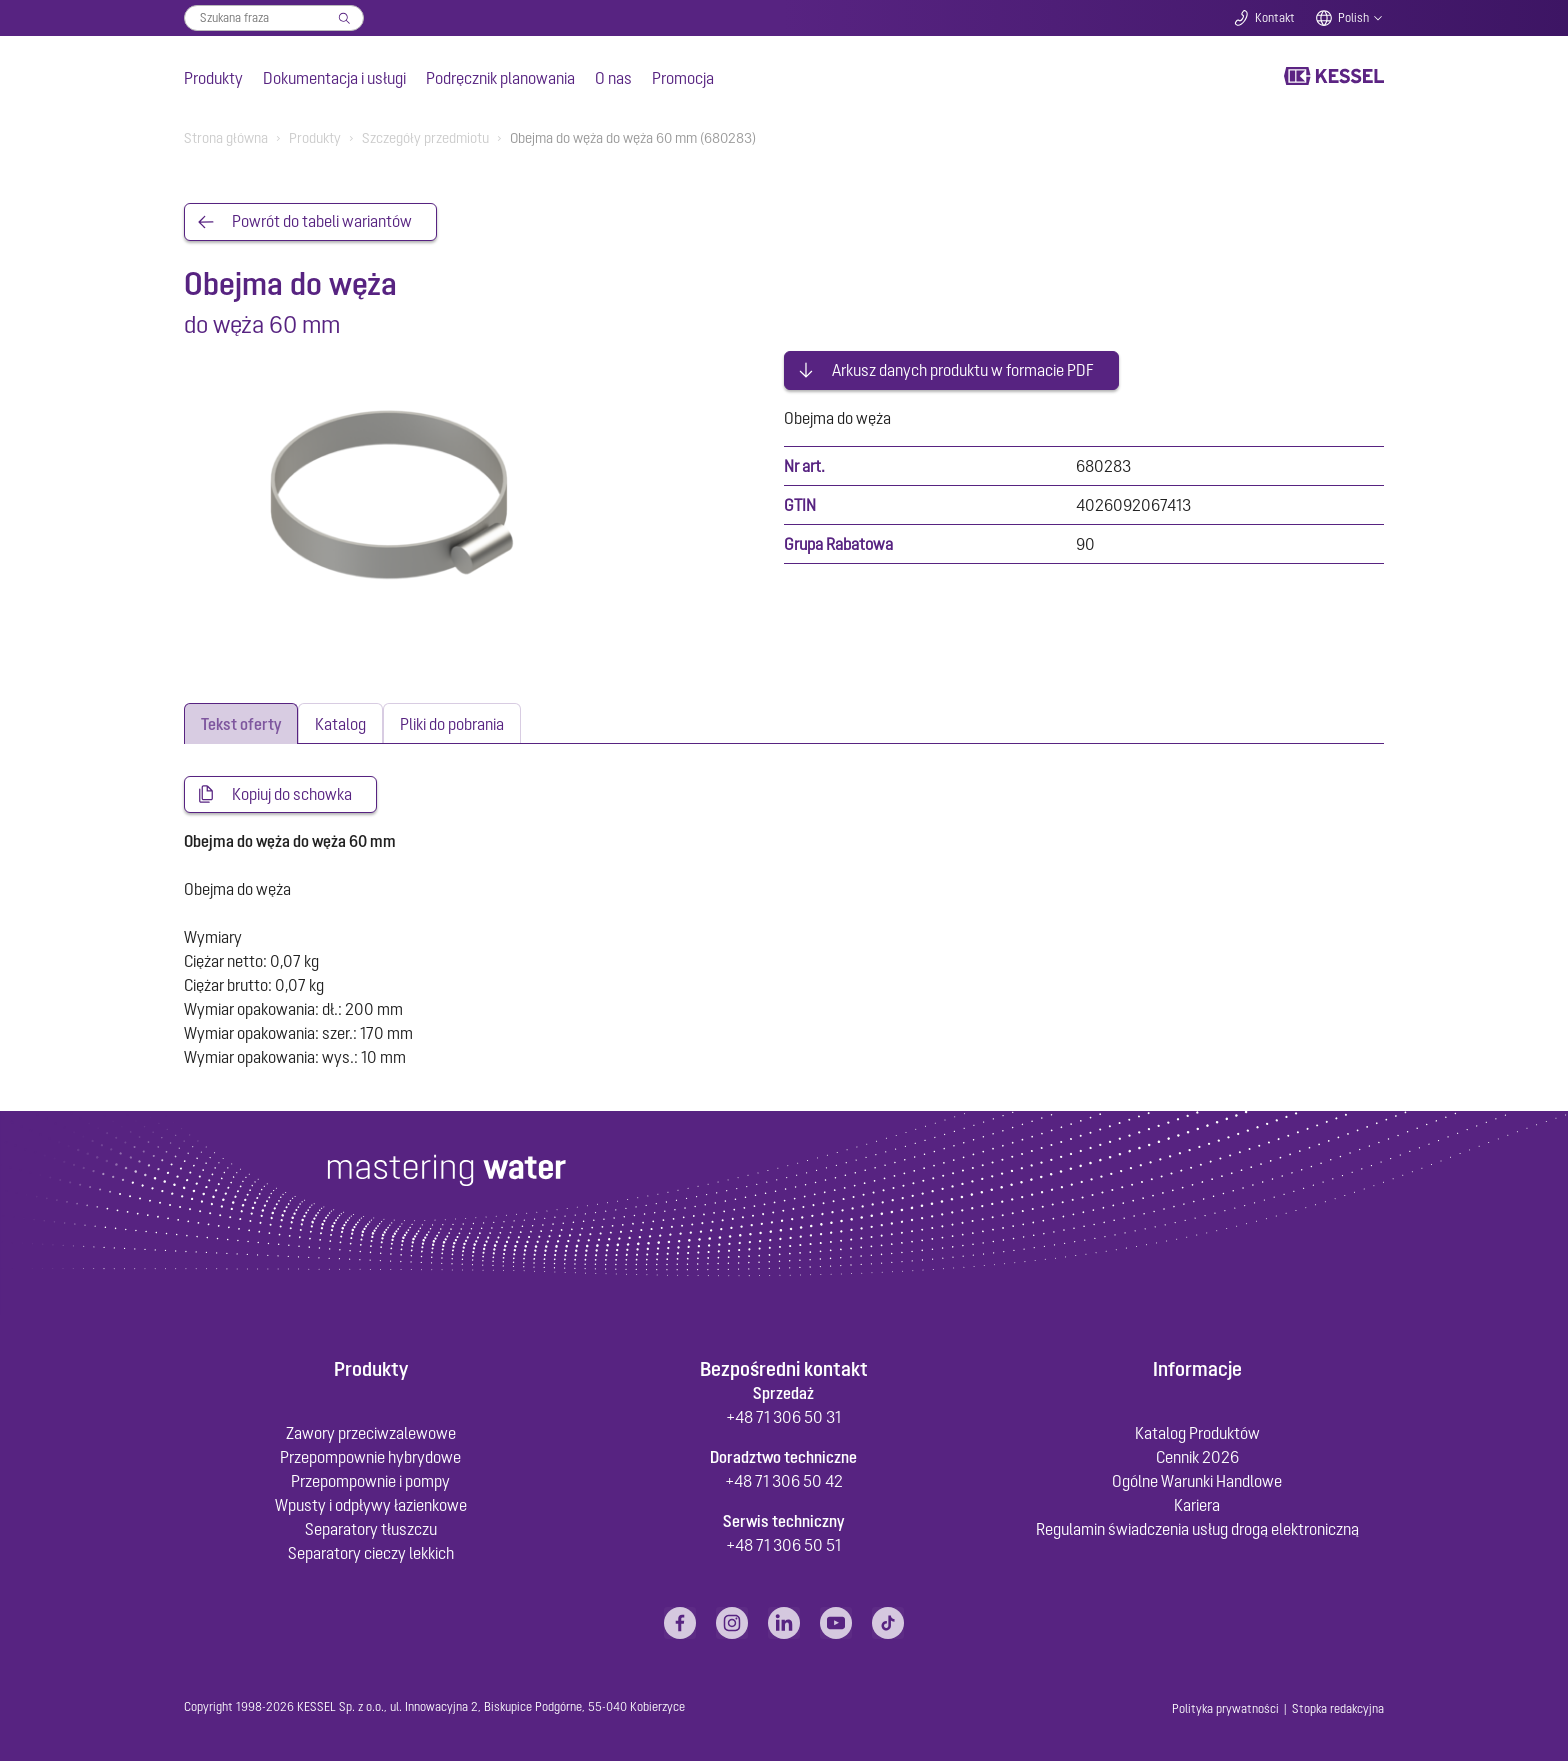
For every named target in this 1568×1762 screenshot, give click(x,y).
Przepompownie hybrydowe (370, 1458)
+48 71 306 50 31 (783, 1418)
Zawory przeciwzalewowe (371, 1434)
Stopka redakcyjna (1338, 1710)
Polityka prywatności (1225, 1710)
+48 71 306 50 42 (784, 1482)
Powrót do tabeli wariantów (322, 222)
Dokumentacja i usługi (334, 78)
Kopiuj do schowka (292, 795)
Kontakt (1275, 18)
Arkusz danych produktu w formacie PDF (963, 368)
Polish (1353, 18)
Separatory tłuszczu (371, 1530)
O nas (613, 78)
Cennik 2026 (1197, 1458)
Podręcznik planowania (500, 78)
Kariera (1197, 1506)
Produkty (213, 78)
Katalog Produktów (1197, 1434)
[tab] (241, 723)
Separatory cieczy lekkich (371, 1554)
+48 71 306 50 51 (783, 1546)
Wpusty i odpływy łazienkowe (371, 1506)
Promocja (683, 78)
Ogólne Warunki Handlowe (1197, 1482)
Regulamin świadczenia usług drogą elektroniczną (1197, 1530)
